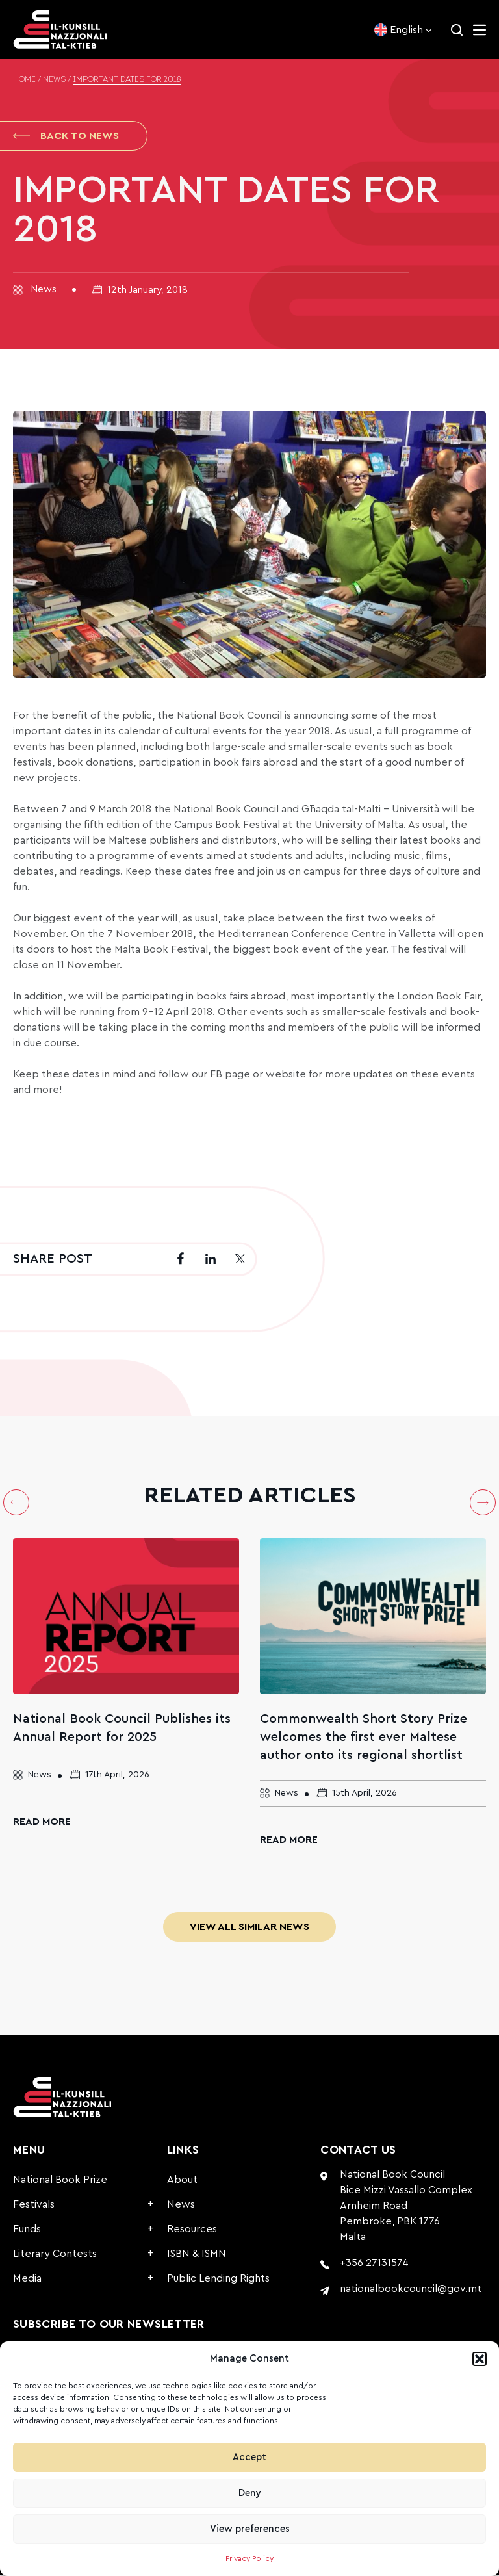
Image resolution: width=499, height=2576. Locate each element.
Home (24, 80)
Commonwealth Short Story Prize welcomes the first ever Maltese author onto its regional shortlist (363, 1738)
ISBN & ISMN (196, 2255)
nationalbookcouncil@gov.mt (410, 2290)
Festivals (34, 2205)
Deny (249, 2493)
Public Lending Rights (218, 2279)
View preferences (250, 2529)
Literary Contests (55, 2255)
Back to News (66, 136)
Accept (249, 2457)
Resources (192, 2230)
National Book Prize (60, 2181)
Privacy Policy (249, 2558)
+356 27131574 (374, 2264)
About (182, 2181)
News (54, 80)
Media (27, 2279)
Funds (27, 2230)
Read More (42, 1823)
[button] (479, 2358)
